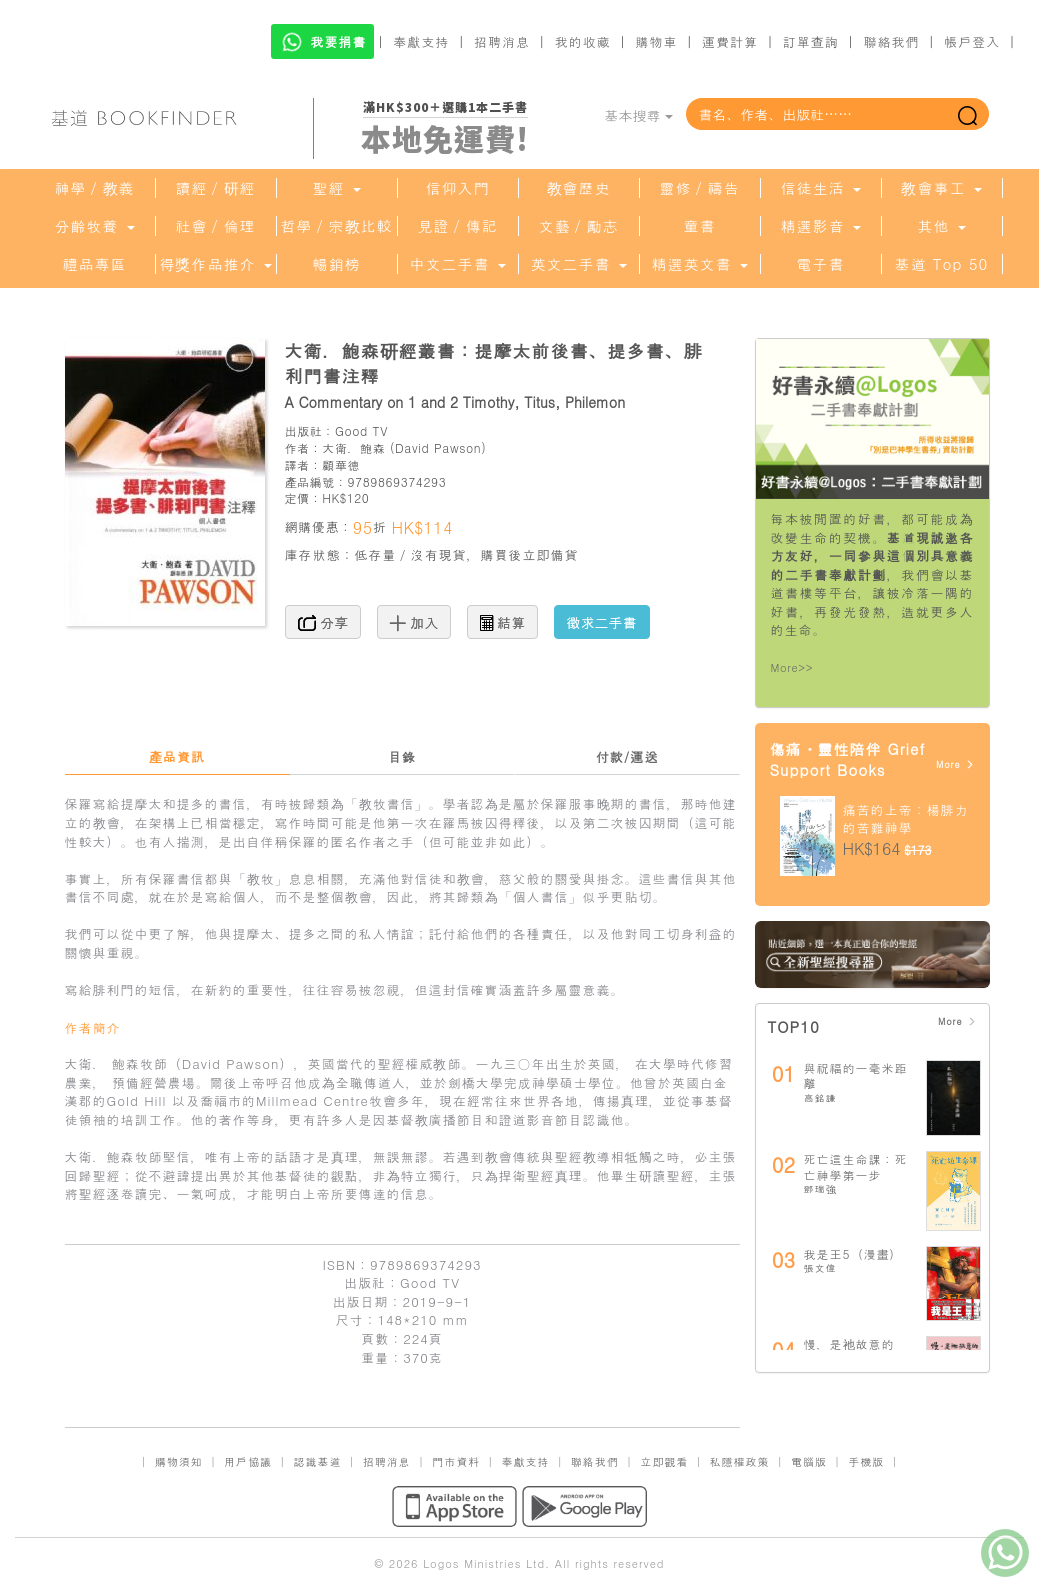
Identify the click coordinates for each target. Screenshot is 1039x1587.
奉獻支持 (421, 41)
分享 (323, 622)
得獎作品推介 (215, 264)
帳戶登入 (972, 41)
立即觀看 (664, 1461)
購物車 (656, 41)
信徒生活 (820, 188)
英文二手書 (578, 264)
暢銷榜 (337, 264)
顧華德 (341, 464)
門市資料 (456, 1461)
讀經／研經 (216, 188)
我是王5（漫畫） (853, 1253)
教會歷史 (579, 188)
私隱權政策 (740, 1461)
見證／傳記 (458, 226)
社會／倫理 (216, 226)
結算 (503, 622)
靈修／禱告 (700, 188)
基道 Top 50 (941, 264)
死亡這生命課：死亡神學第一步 (856, 1166)
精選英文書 (699, 264)
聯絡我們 (891, 41)
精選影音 (820, 226)
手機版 (866, 1461)
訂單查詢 (811, 41)
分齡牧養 (94, 226)
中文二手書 (457, 264)
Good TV (361, 430)
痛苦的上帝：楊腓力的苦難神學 (906, 819)
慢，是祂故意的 (849, 1343)
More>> (792, 667)
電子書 (821, 264)
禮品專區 (95, 264)
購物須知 (179, 1461)
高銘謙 (820, 1098)
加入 (414, 622)
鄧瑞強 (820, 1189)
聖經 (336, 188)
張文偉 (820, 1268)
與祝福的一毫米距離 (856, 1075)
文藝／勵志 (579, 226)
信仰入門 (458, 188)
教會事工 (941, 188)
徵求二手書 (602, 622)
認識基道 (317, 1461)
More (955, 764)
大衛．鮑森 (353, 447)
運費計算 (730, 41)
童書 (700, 226)
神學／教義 (95, 188)
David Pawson (438, 447)
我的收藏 (583, 41)
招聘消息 (502, 41)
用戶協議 (248, 1461)
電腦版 (809, 1461)
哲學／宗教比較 (337, 226)
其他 (941, 226)
